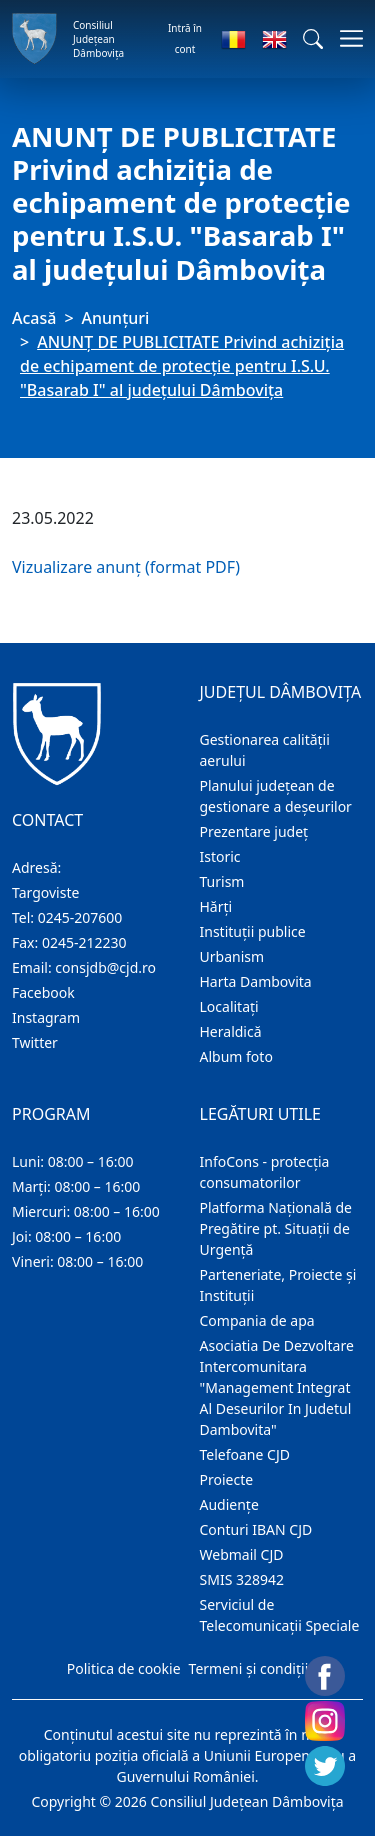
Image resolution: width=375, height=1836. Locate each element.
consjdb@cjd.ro (105, 967)
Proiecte (227, 1479)
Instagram (46, 1017)
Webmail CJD (242, 1554)
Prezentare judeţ (254, 831)
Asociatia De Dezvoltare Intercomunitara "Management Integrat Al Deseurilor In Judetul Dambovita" (277, 1387)
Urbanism (232, 956)
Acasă (34, 318)
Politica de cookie (124, 1668)
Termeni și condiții (249, 1668)
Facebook (43, 992)
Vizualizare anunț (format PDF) (126, 567)
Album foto (236, 1056)
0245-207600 (80, 917)
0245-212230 (84, 942)
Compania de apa (257, 1320)
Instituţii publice (253, 931)
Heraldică (231, 1031)
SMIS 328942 (242, 1579)
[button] (313, 39)
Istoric (220, 856)
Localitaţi (229, 1006)
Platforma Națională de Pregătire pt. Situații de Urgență (276, 1228)
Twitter (35, 1042)
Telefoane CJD (245, 1454)
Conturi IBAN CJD (256, 1529)
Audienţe (229, 1504)
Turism (222, 881)
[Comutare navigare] (345, 38)
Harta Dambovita (256, 981)
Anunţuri (116, 318)
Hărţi (216, 906)
